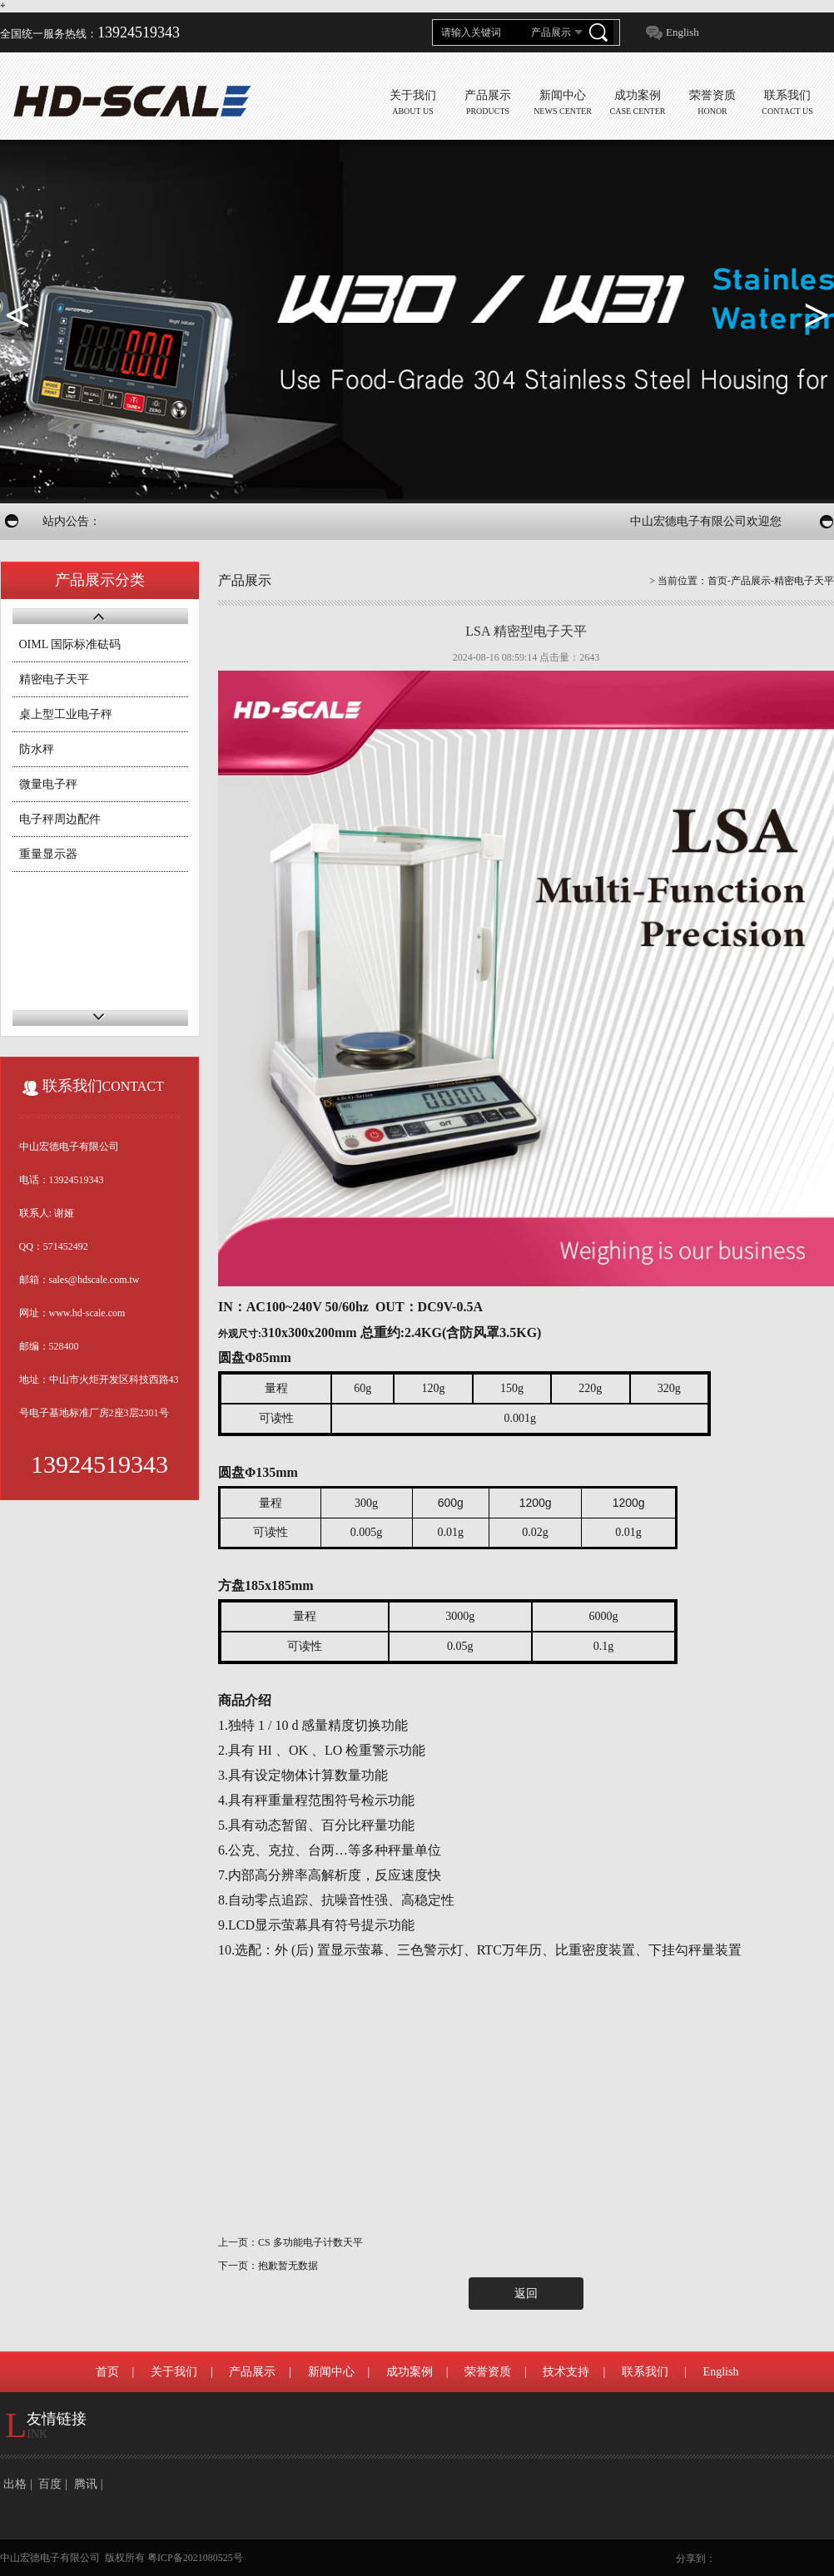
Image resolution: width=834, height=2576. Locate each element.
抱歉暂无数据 (288, 2265)
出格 (15, 2484)
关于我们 (174, 2371)
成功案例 (409, 2371)
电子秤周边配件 (60, 819)
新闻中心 (331, 2371)
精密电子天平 (54, 679)
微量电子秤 (48, 784)
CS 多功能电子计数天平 (310, 2242)
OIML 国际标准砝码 (70, 644)
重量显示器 (48, 854)
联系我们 (645, 2371)
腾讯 (85, 2484)
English (682, 32)
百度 (50, 2484)
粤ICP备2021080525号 (195, 2558)
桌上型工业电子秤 (65, 714)
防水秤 (36, 749)
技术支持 (566, 2371)
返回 (526, 2293)
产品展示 (252, 2371)
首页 (717, 581)
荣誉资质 (487, 2371)
